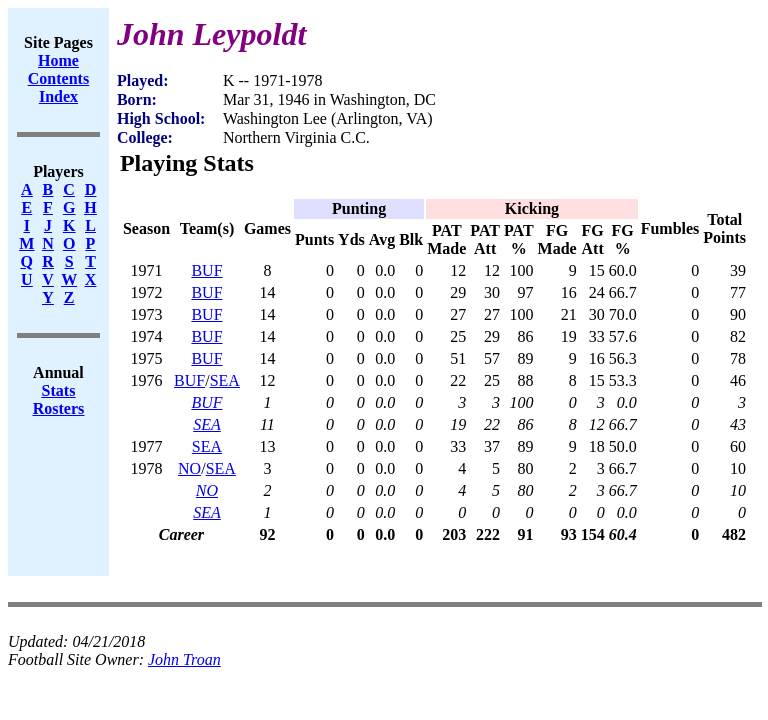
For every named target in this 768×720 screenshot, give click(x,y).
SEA (225, 380)
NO (189, 468)
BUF (206, 270)
